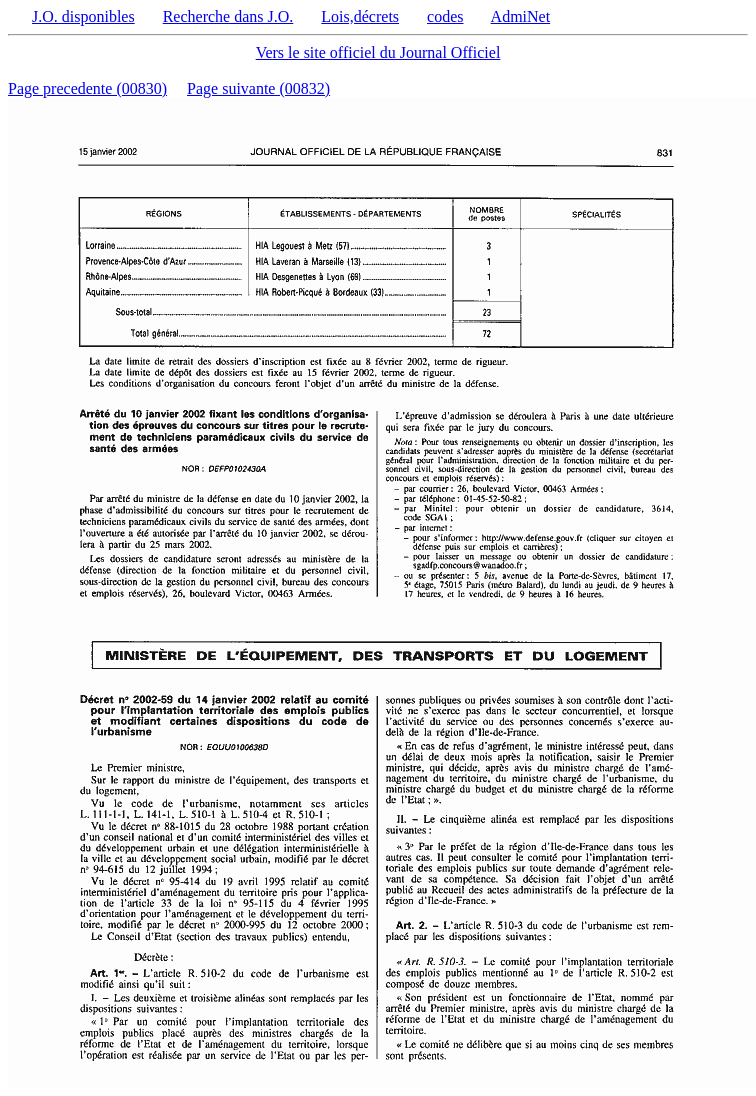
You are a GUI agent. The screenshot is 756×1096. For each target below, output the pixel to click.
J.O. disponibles (83, 16)
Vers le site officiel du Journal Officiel (378, 52)
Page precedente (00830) (87, 88)
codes (445, 16)
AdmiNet (521, 16)
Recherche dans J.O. (228, 16)
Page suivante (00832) (258, 88)
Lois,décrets (360, 16)
